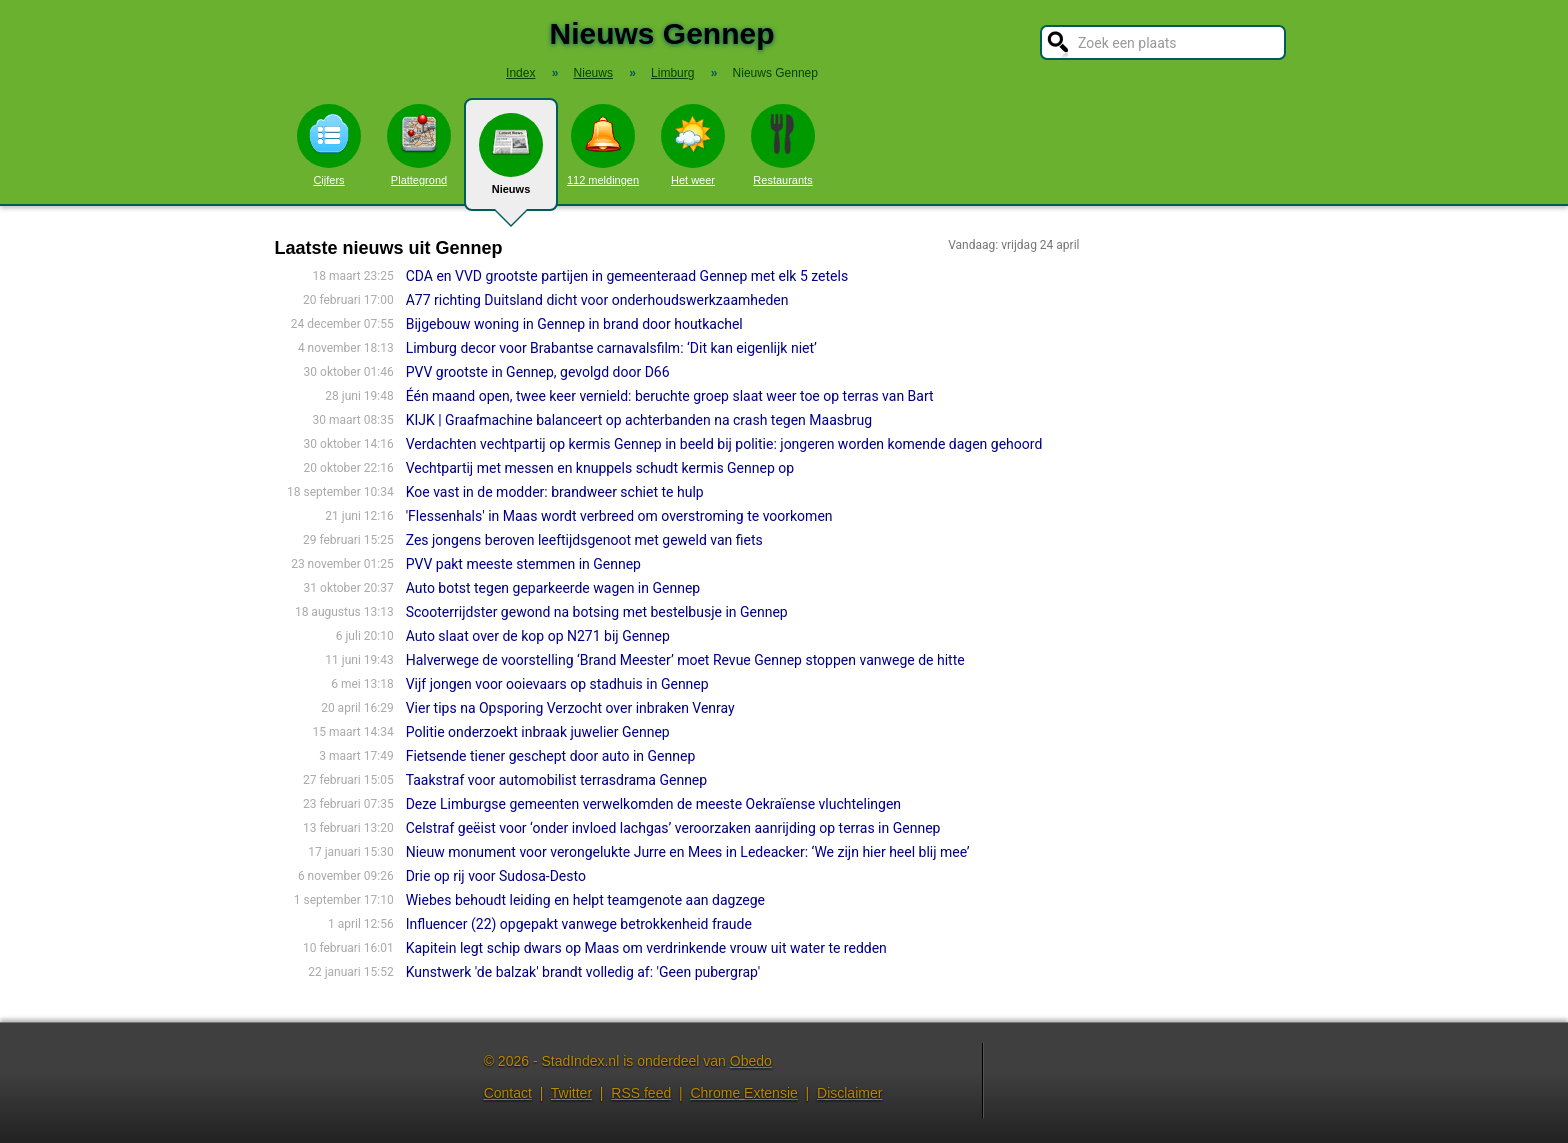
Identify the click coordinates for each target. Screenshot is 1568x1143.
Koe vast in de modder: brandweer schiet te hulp (555, 492)
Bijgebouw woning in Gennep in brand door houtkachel (574, 324)
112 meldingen (603, 145)
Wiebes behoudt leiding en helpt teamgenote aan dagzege (585, 900)
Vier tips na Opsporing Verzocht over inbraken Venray (570, 708)
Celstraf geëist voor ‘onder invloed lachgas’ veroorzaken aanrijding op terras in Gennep (673, 828)
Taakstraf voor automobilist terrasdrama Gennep (557, 780)
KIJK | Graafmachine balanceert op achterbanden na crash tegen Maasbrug (639, 420)
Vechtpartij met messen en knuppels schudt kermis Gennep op (600, 468)
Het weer (693, 145)
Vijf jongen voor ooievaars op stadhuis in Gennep (557, 684)
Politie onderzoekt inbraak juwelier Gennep (538, 732)
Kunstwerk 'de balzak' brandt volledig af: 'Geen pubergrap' (583, 972)
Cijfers (329, 145)
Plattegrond (419, 145)
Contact (508, 1093)
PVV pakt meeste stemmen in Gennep (523, 564)
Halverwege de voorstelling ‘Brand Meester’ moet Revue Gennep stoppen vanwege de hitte (685, 660)
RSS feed (641, 1093)
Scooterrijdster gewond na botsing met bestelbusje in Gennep (597, 612)
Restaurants (783, 145)
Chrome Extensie (743, 1093)
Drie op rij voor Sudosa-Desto (496, 876)
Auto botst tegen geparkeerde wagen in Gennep (553, 588)
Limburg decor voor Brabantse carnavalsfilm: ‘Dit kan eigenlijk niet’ (611, 348)
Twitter (571, 1093)
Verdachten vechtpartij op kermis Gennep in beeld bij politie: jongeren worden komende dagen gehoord (724, 444)
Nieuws (511, 162)
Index (520, 73)
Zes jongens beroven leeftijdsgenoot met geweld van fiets (584, 540)
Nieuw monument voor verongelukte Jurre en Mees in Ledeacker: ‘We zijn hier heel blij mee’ (688, 852)
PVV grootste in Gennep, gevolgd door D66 (538, 372)
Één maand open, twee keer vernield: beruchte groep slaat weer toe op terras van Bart (670, 396)
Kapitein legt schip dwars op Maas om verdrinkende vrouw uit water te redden (646, 948)
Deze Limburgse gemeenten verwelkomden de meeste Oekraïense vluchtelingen (653, 804)
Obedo (751, 1061)
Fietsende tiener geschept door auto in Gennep (551, 756)
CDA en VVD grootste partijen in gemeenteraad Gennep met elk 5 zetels (627, 276)
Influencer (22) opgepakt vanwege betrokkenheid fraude (579, 924)
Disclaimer (849, 1093)
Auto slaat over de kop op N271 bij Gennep (538, 636)
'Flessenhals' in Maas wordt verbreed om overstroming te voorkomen (619, 516)
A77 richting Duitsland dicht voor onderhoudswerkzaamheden (597, 300)
